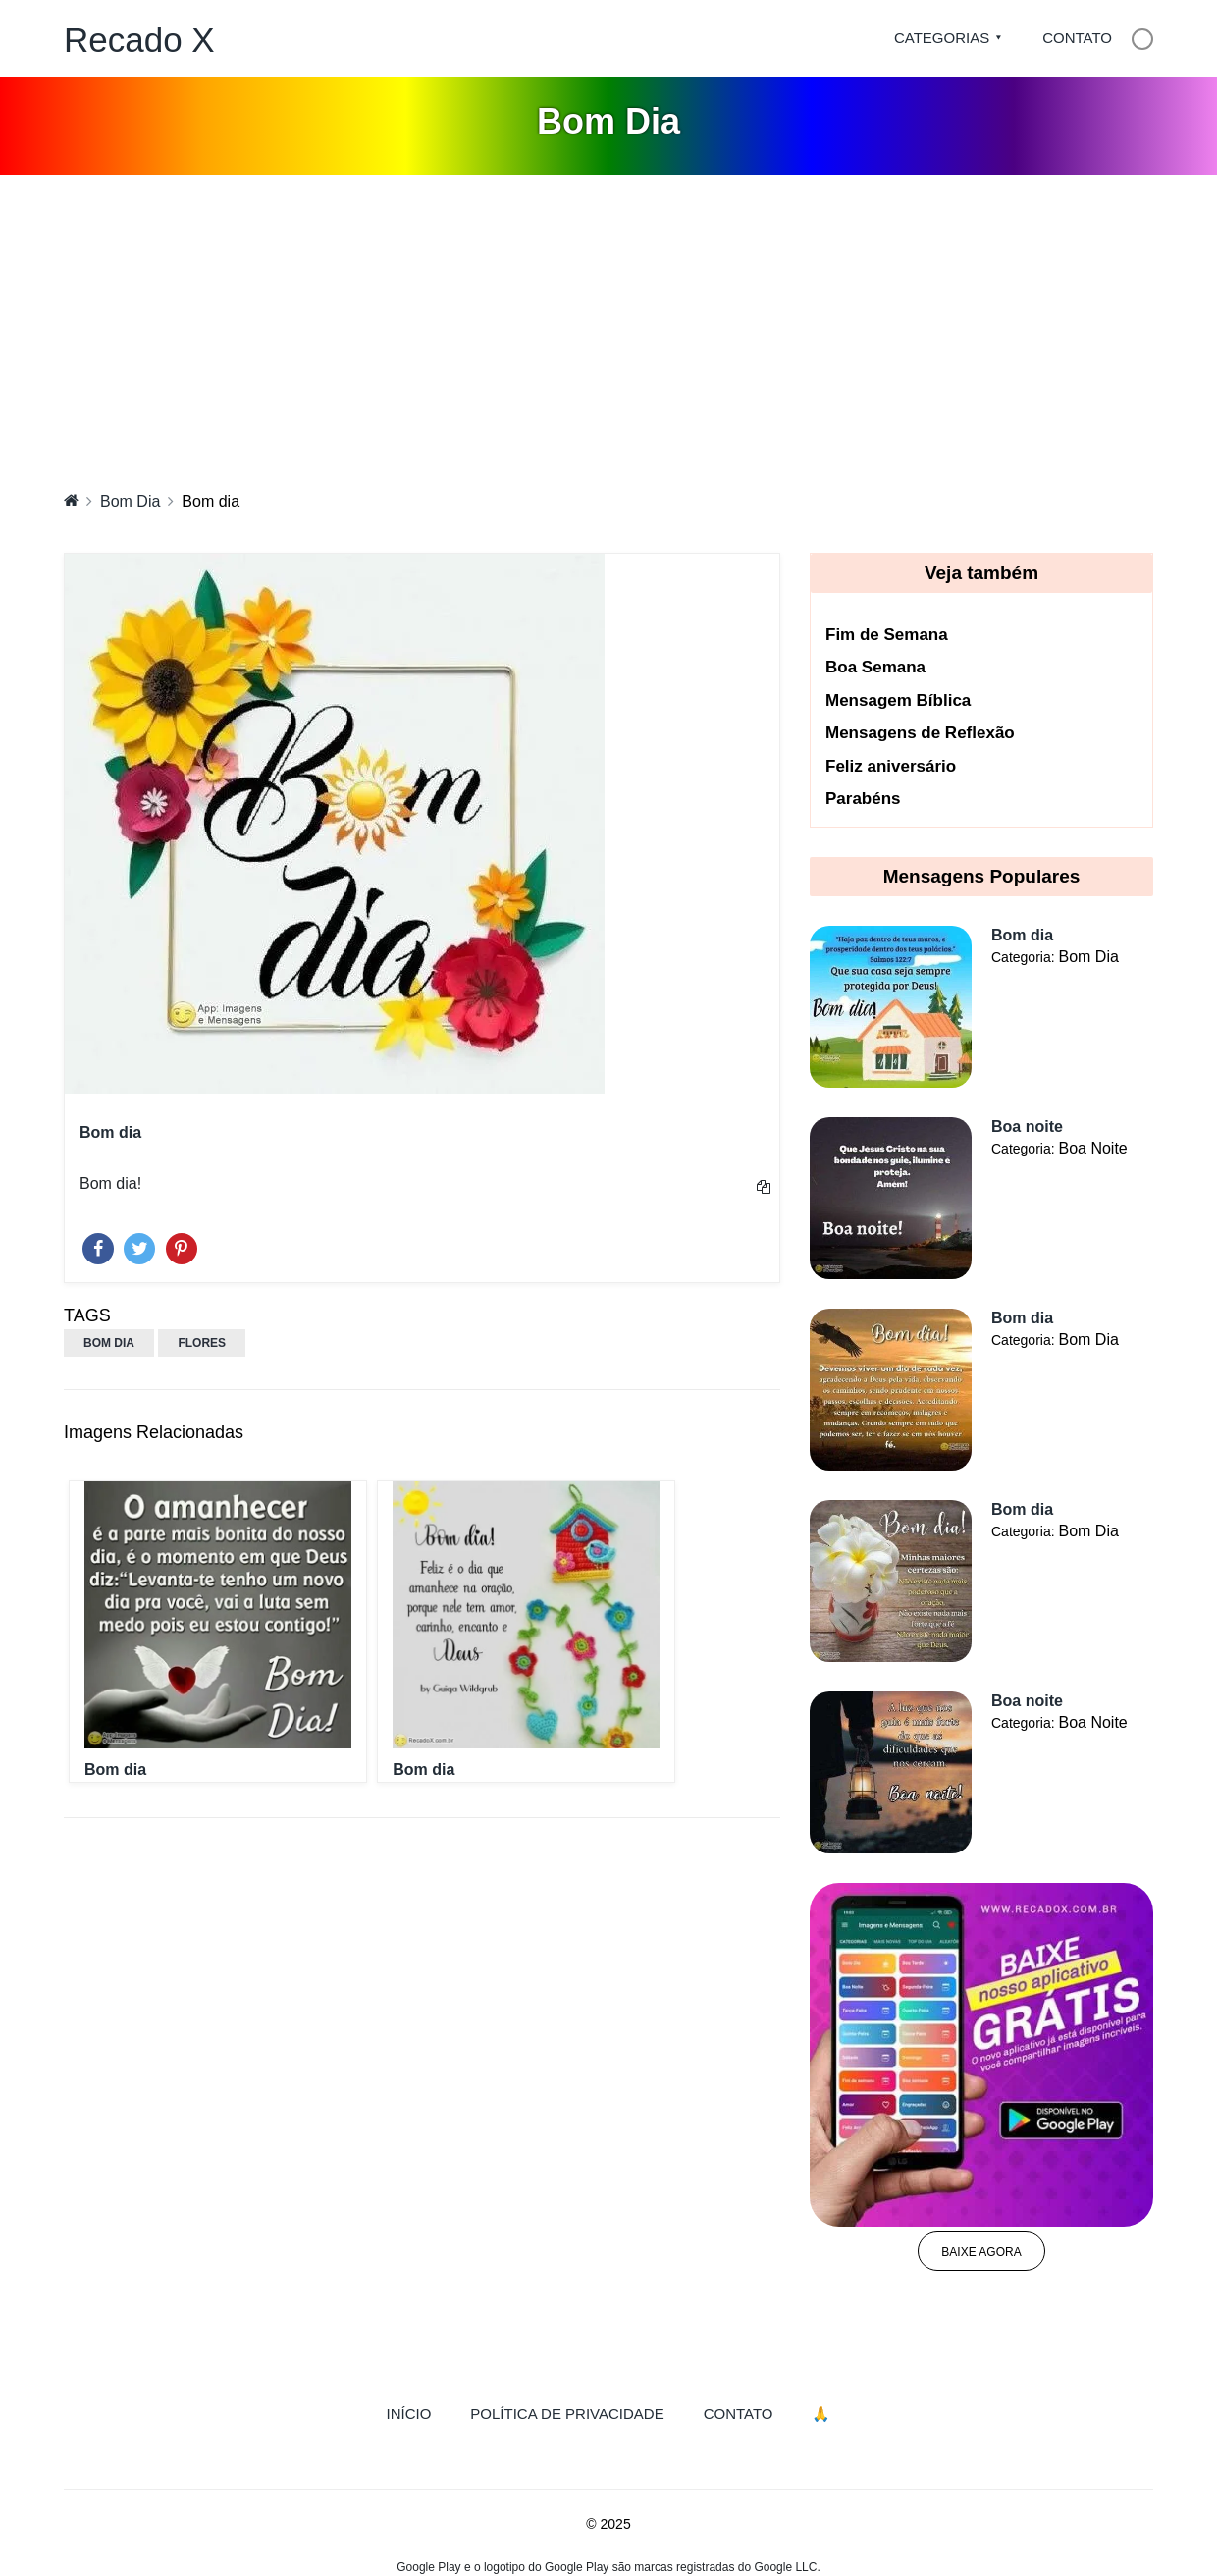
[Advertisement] (608, 322)
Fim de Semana (886, 634)
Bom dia (115, 1769)
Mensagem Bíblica (898, 700)
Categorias (941, 37)
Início (419, 2412)
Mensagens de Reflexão (920, 733)
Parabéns (863, 798)
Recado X (139, 40)
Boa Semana (875, 667)
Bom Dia (130, 501)
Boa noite (1027, 1126)
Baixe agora (981, 2252)
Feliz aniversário (890, 766)
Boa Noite (1092, 1148)
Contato (1077, 37)
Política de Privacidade (566, 2413)
